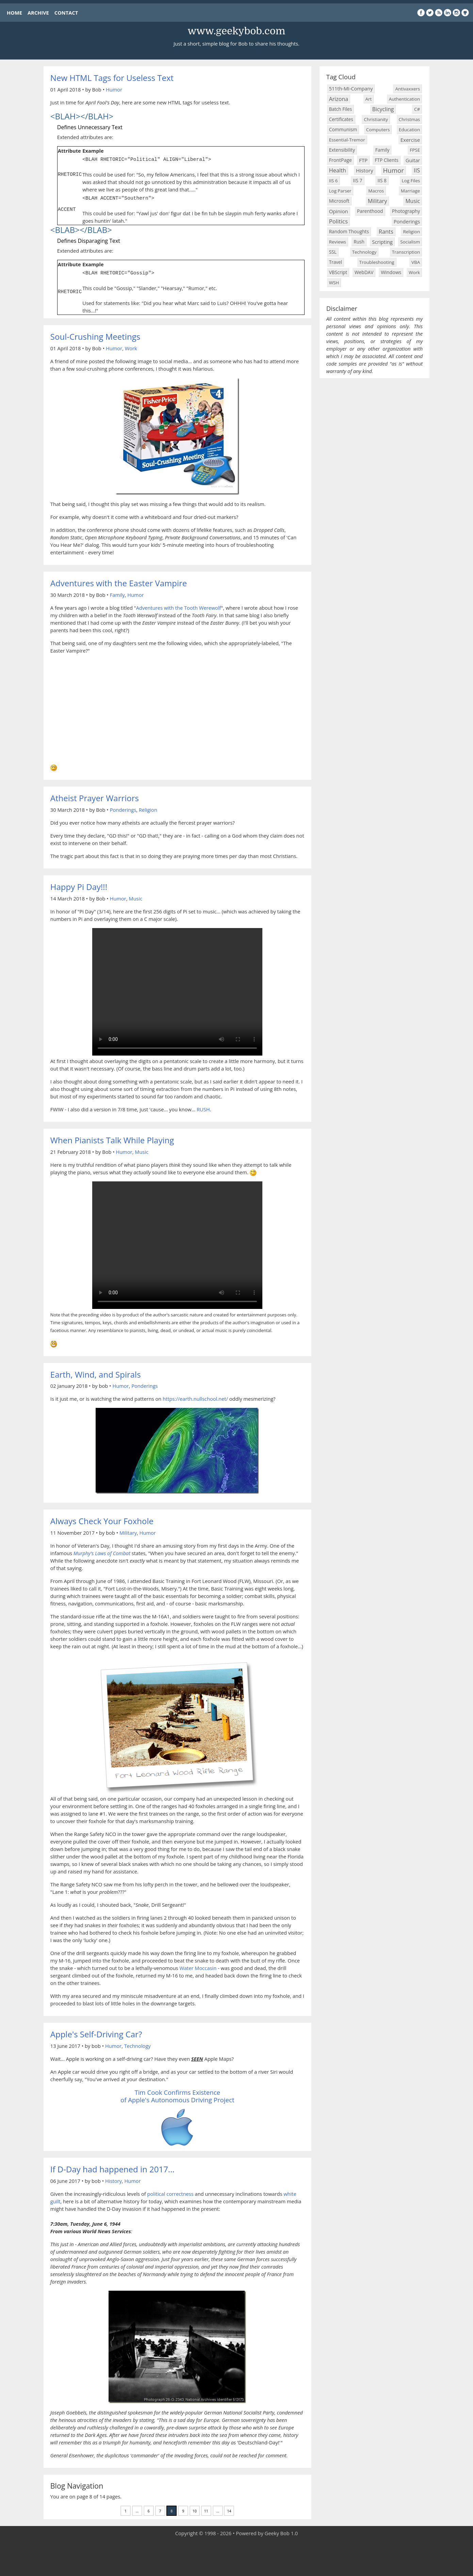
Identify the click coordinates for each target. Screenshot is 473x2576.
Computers (378, 130)
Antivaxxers (407, 89)
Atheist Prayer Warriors (94, 796)
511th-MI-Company (351, 88)
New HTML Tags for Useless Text (112, 77)
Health (337, 170)
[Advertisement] (236, 2555)
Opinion (338, 211)
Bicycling (383, 109)
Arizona (338, 99)
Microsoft (339, 201)
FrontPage (340, 160)
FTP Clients (386, 160)
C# (417, 109)
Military (128, 1530)
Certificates (341, 119)
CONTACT (66, 12)
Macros (376, 191)
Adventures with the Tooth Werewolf (178, 605)
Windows (391, 272)
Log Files (411, 181)
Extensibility (342, 150)
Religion (148, 807)
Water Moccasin (197, 1966)
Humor (114, 89)
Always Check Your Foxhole (101, 1519)
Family (117, 592)
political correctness (170, 2191)
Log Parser (340, 191)
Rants (386, 231)
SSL (333, 252)
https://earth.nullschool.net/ (195, 1396)
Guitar (413, 160)
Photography (406, 211)
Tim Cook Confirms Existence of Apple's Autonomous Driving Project (177, 2094)
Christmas (409, 119)
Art (368, 99)
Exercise (410, 139)
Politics (338, 221)
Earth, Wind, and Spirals (95, 1372)
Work (131, 346)
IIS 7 (357, 180)
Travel (335, 262)
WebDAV (364, 272)
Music (135, 896)
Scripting (382, 241)
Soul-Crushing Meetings (95, 334)
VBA (415, 262)
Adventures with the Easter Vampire (118, 581)
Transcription (406, 252)
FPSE (415, 150)
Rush (359, 241)
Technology (137, 2043)
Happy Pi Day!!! (78, 884)
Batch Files (340, 109)
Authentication (404, 99)
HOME (14, 12)
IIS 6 (333, 181)
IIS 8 (381, 180)
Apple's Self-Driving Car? (96, 2032)
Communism (343, 129)
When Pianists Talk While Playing (112, 1138)
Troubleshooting (376, 262)
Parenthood (370, 211)
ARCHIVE (38, 12)
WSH (334, 283)
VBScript (338, 272)
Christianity (376, 119)
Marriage (410, 191)
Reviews (337, 242)
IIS (417, 170)
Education (409, 130)
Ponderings (123, 807)
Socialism (410, 242)
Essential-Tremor (347, 140)
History (113, 2178)
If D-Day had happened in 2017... (112, 2167)
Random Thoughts (349, 231)
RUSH (203, 1107)
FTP (363, 160)
